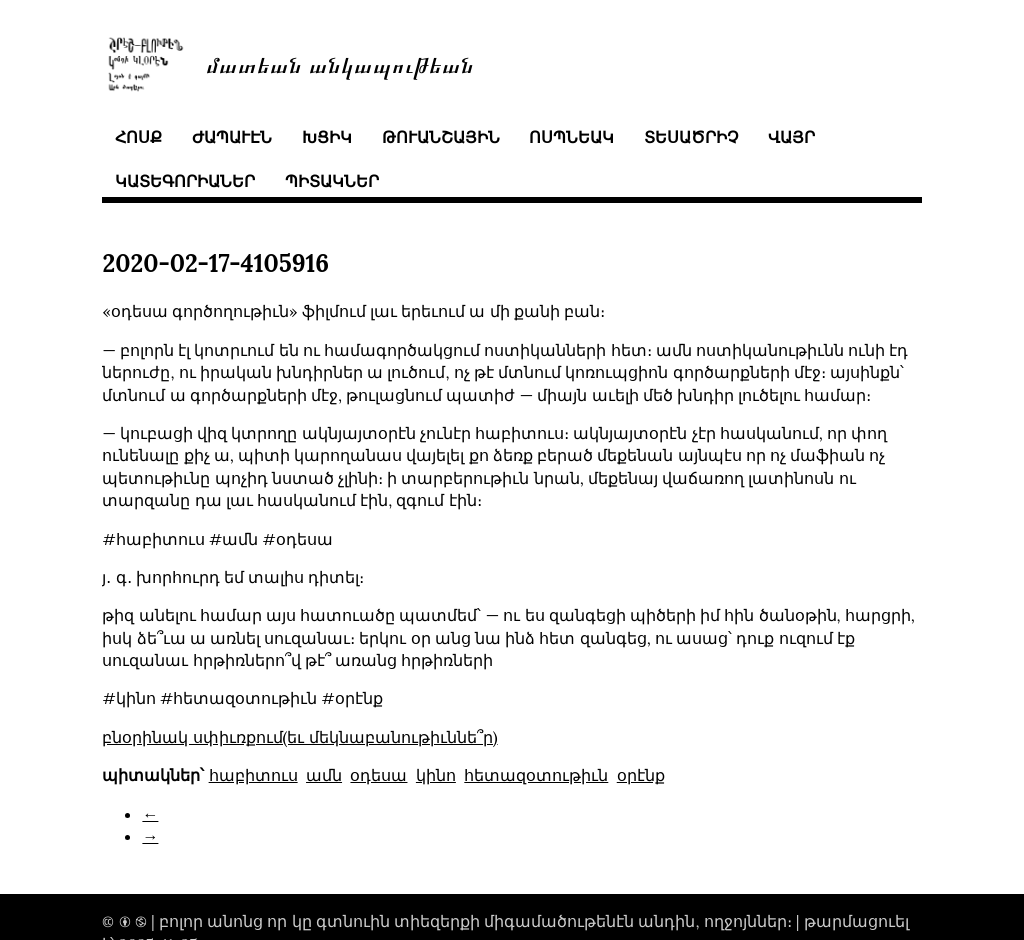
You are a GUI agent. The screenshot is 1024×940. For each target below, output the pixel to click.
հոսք (138, 137)
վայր (791, 137)
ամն (324, 775)
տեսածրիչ (691, 137)
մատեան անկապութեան (340, 63)
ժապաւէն (232, 137)
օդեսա (378, 775)
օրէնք (641, 775)
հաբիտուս (253, 775)
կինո (436, 775)
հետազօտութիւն (536, 775)
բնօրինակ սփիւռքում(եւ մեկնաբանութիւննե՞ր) (299, 737)
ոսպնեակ (571, 137)
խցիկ (327, 137)
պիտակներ (332, 181)
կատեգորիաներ (185, 181)
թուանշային (441, 137)
